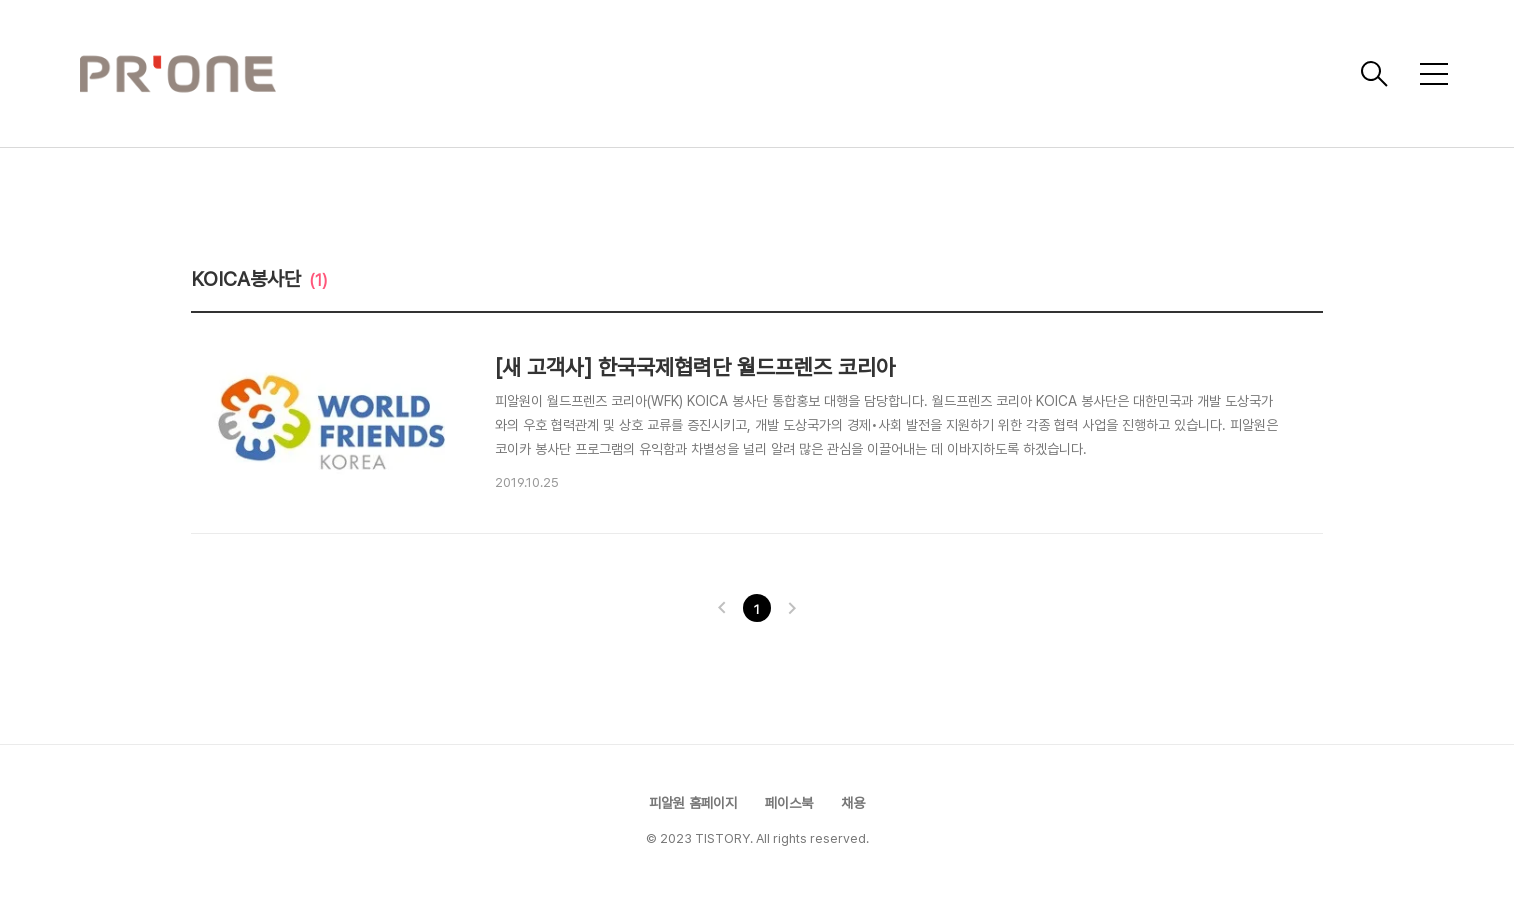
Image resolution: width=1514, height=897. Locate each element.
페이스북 (789, 803)
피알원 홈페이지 (693, 803)
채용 (853, 803)
